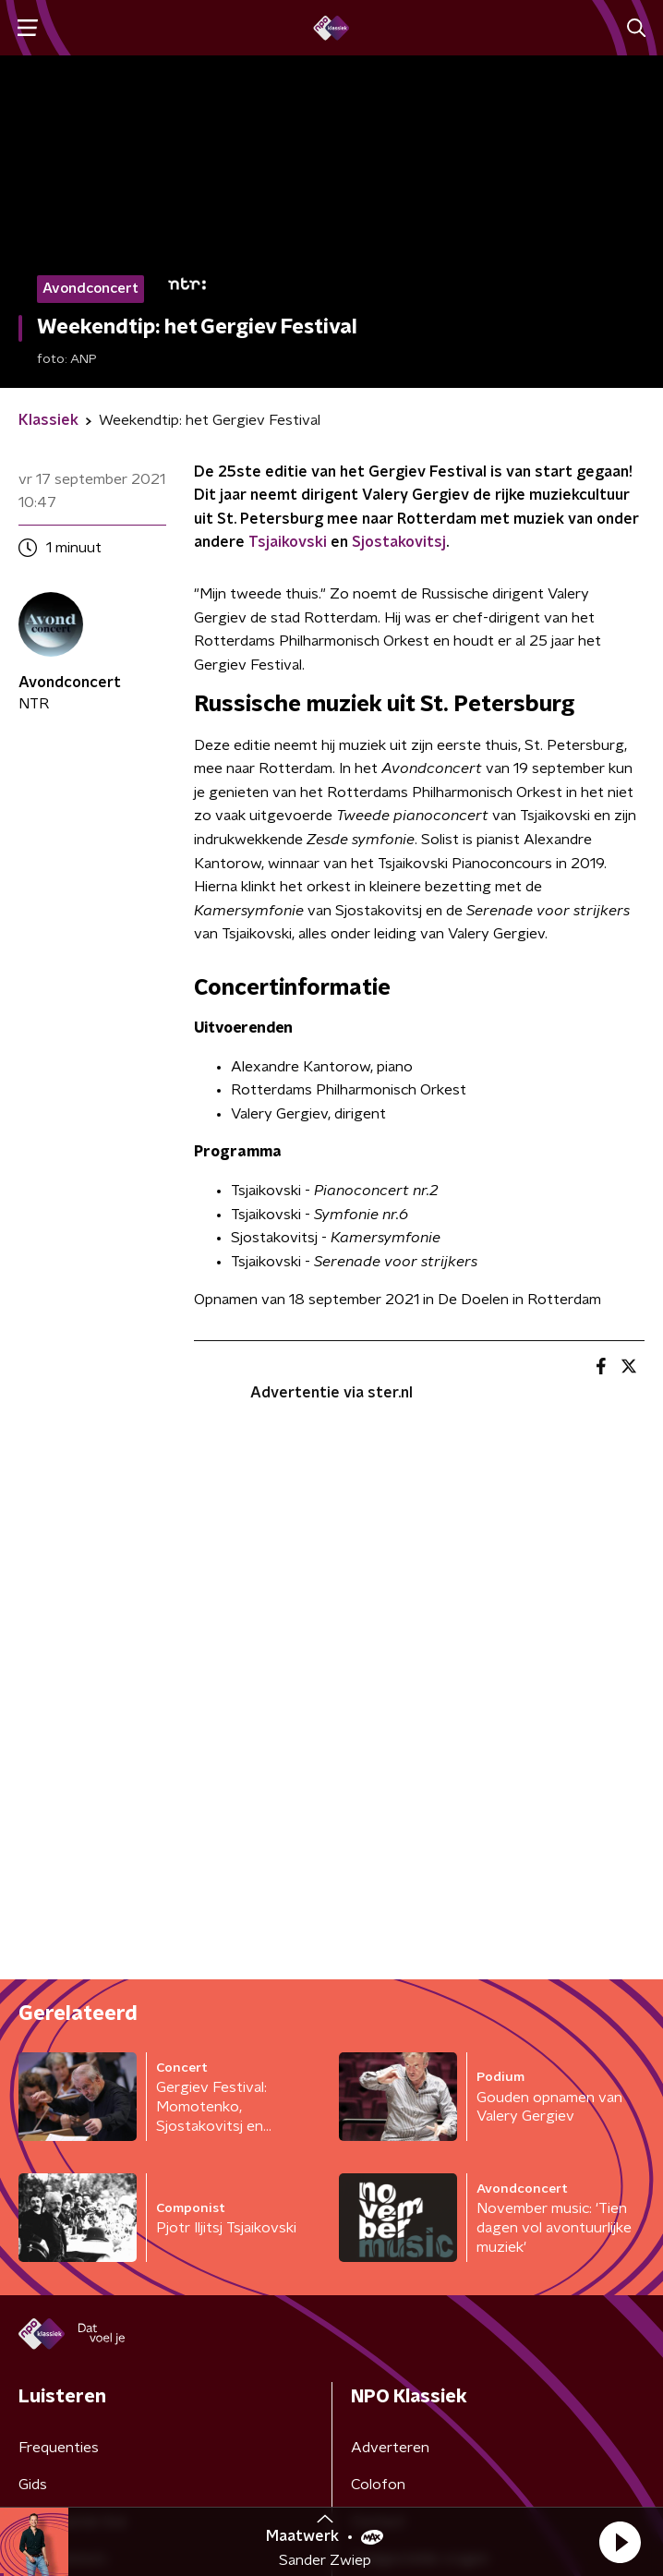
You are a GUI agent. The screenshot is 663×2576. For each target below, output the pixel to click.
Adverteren (390, 2447)
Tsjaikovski (287, 542)
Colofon (378, 2484)
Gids (32, 2484)
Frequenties (58, 2447)
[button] (619, 2541)
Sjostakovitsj (399, 542)
